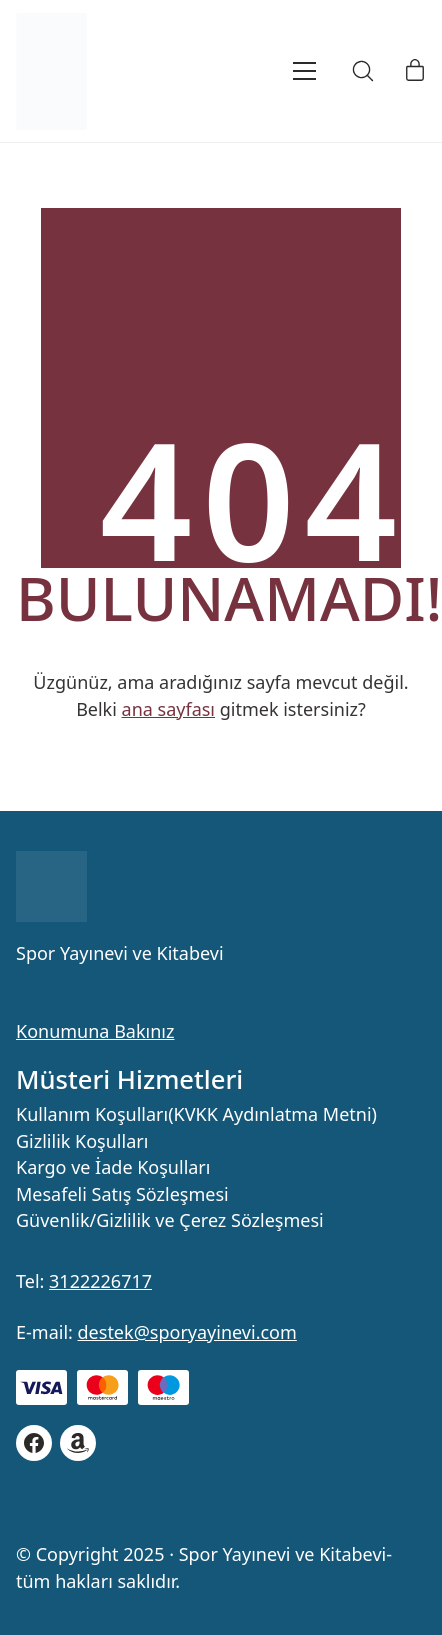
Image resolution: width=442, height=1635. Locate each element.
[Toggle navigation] (278, 71)
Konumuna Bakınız (95, 1031)
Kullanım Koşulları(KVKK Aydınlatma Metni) (196, 1115)
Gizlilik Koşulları (82, 1142)
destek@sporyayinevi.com (187, 1332)
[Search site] (363, 71)
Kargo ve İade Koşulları (113, 1168)
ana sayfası (168, 709)
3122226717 (100, 1281)
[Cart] (415, 71)
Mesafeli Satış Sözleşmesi (122, 1195)
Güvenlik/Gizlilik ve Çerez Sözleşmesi (170, 1221)
